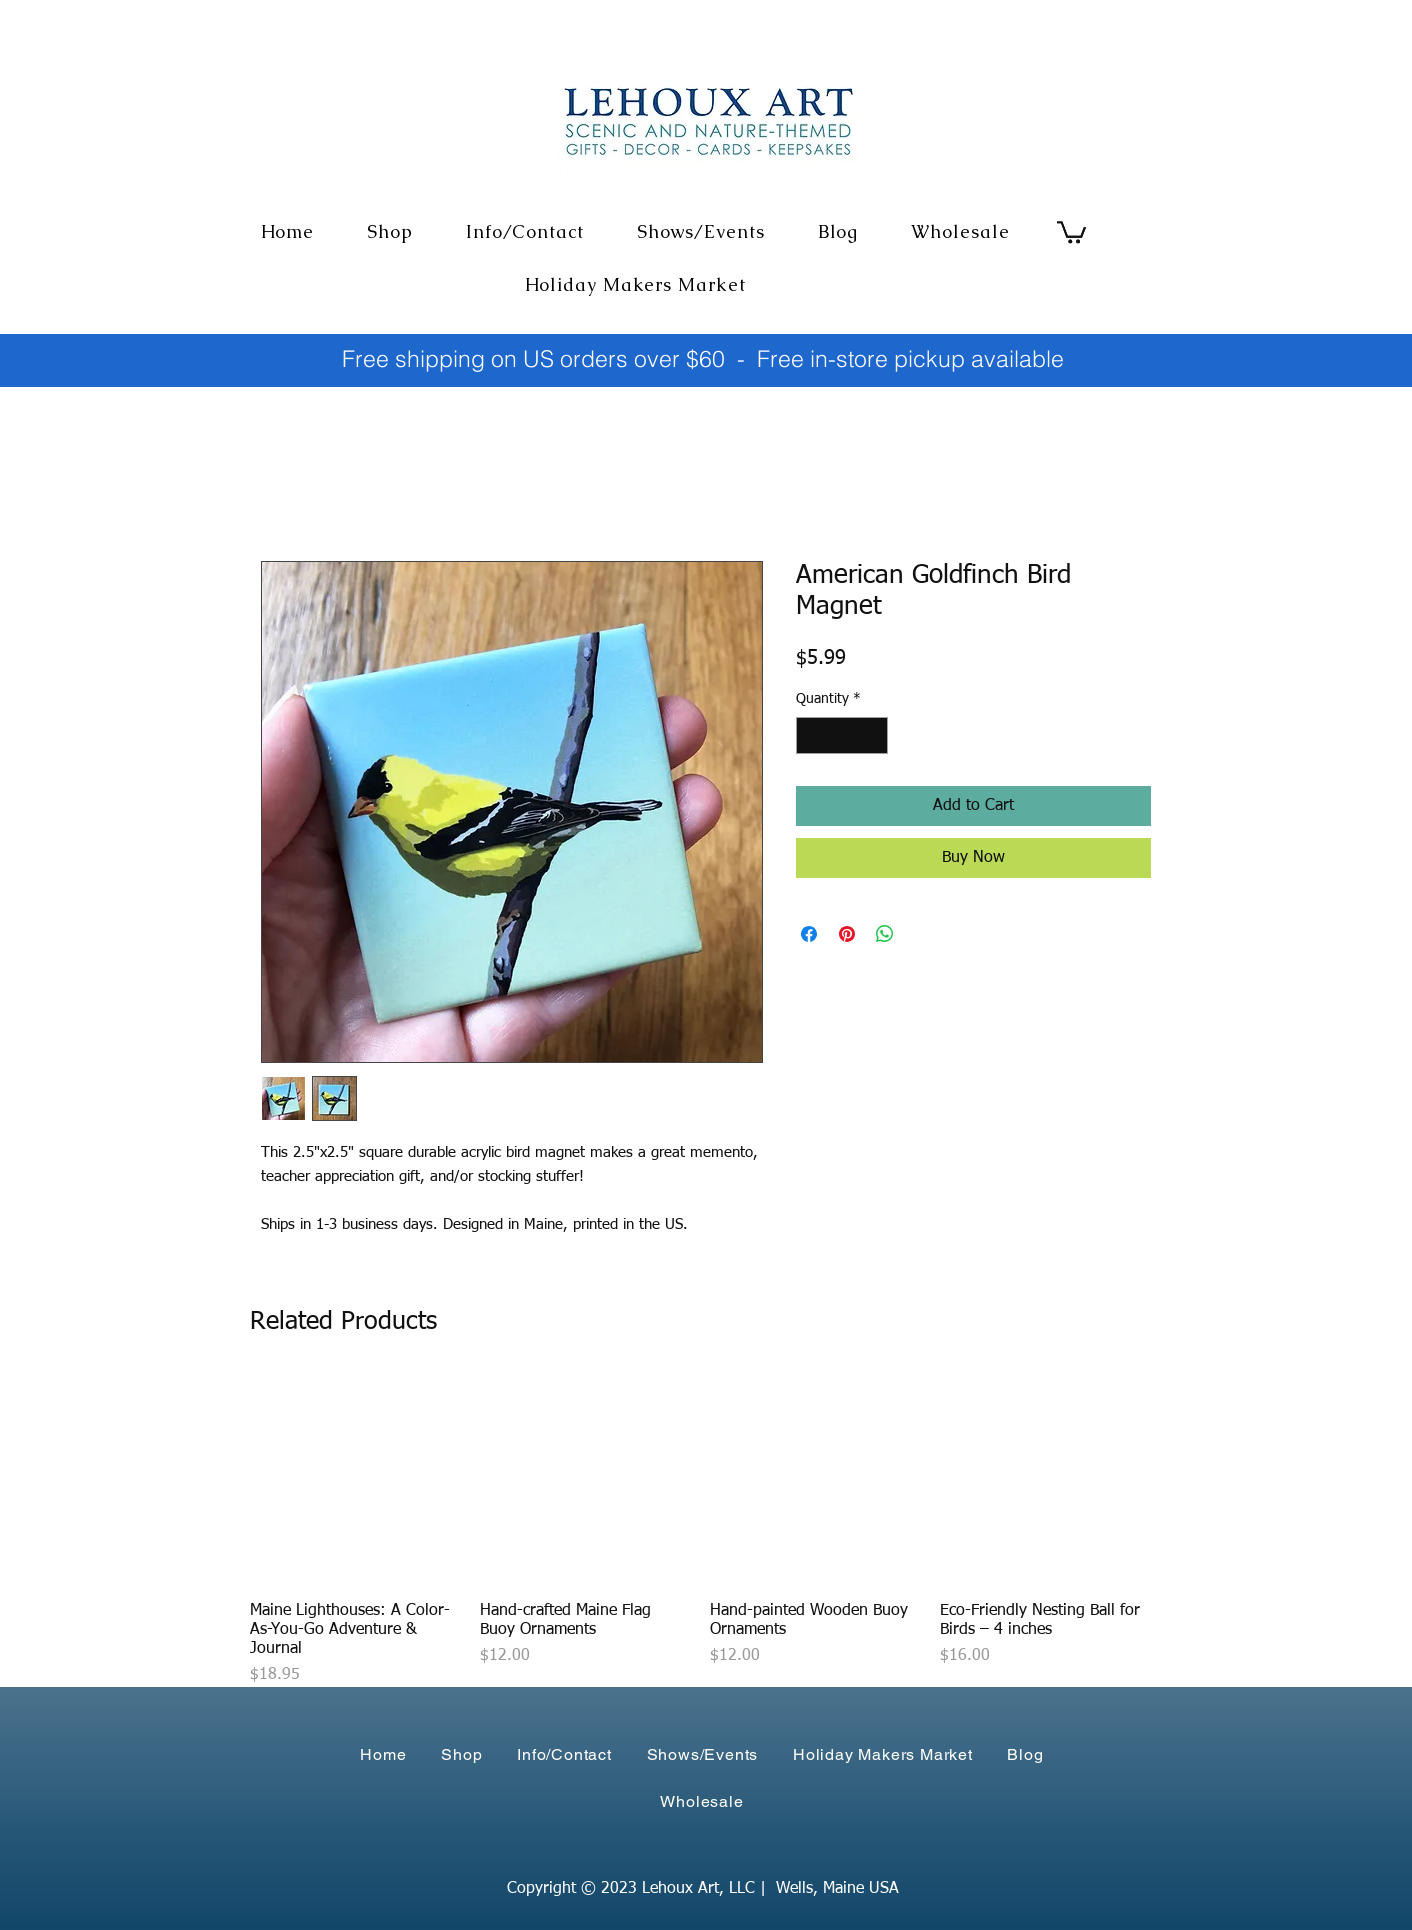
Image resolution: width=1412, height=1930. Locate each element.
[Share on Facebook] (809, 934)
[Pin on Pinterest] (847, 934)
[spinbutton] (842, 735)
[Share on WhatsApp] (885, 934)
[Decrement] (811, 735)
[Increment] (872, 735)
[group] (700, 1531)
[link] (1071, 231)
